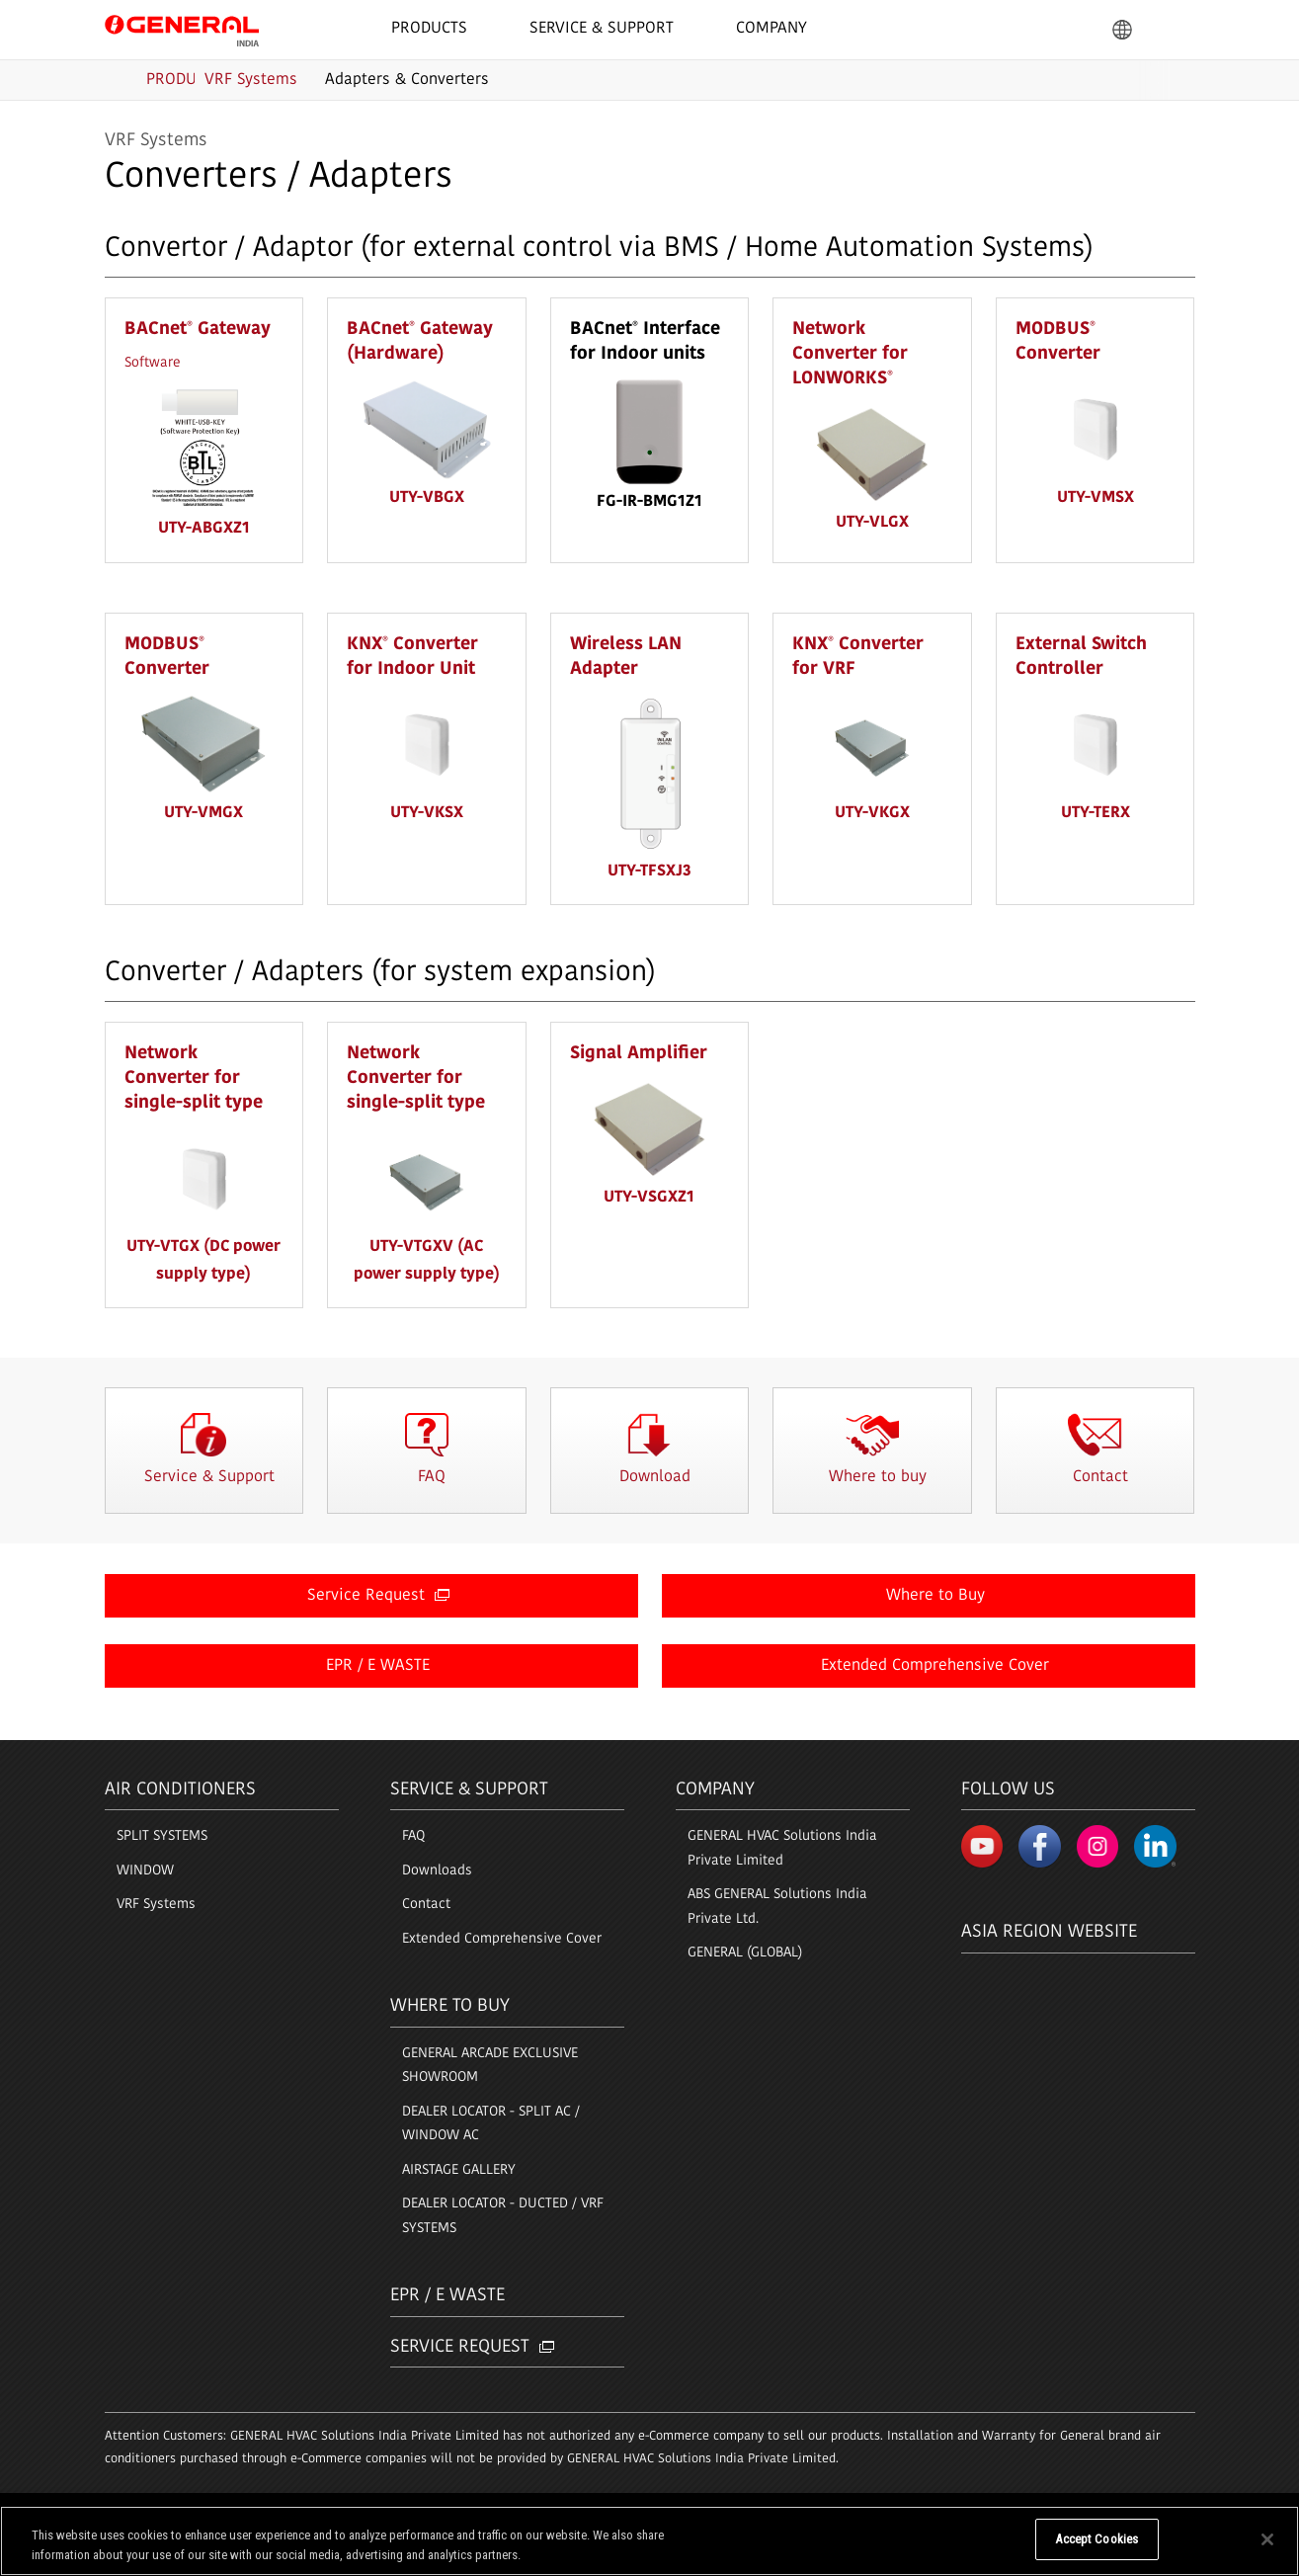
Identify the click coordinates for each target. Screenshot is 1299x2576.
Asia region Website (1049, 1923)
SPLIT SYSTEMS (162, 1836)
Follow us (1008, 1790)
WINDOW (145, 1871)
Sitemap (277, 2514)
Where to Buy (935, 1597)
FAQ (413, 1836)
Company (715, 1790)
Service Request (377, 1597)
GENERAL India (182, 28)
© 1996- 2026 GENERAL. (1135, 2514)
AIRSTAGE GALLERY (459, 2170)
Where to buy (450, 2006)
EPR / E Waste (447, 2295)
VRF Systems (156, 1904)
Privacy (215, 2514)
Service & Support (469, 1790)
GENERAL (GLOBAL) (745, 1953)
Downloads (437, 1871)
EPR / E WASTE (378, 1667)
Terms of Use (140, 2514)
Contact (426, 1904)
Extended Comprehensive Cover (935, 1667)
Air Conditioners (180, 1790)
